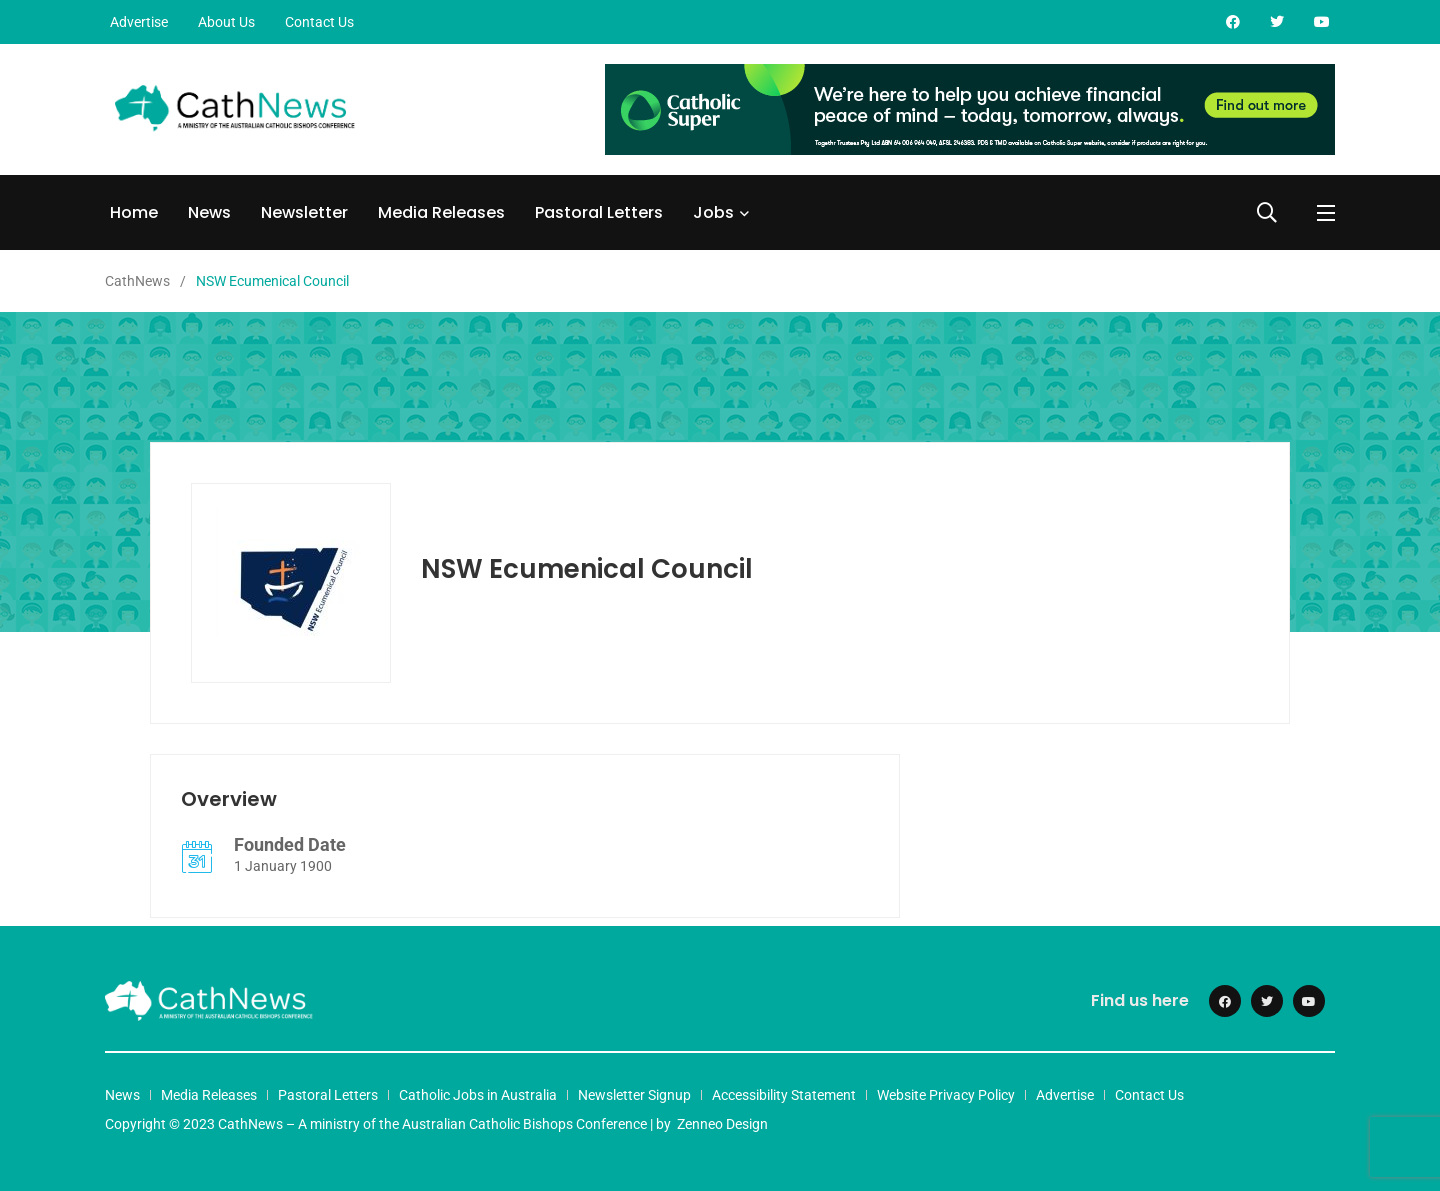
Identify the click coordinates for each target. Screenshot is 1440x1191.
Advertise (139, 22)
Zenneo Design (722, 1124)
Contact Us (319, 22)
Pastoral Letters (599, 212)
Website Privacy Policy (946, 1095)
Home (134, 212)
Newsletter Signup (634, 1095)
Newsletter (304, 212)
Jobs (713, 212)
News (209, 212)
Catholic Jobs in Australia (478, 1095)
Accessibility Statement (784, 1095)
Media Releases (441, 212)
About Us (226, 22)
